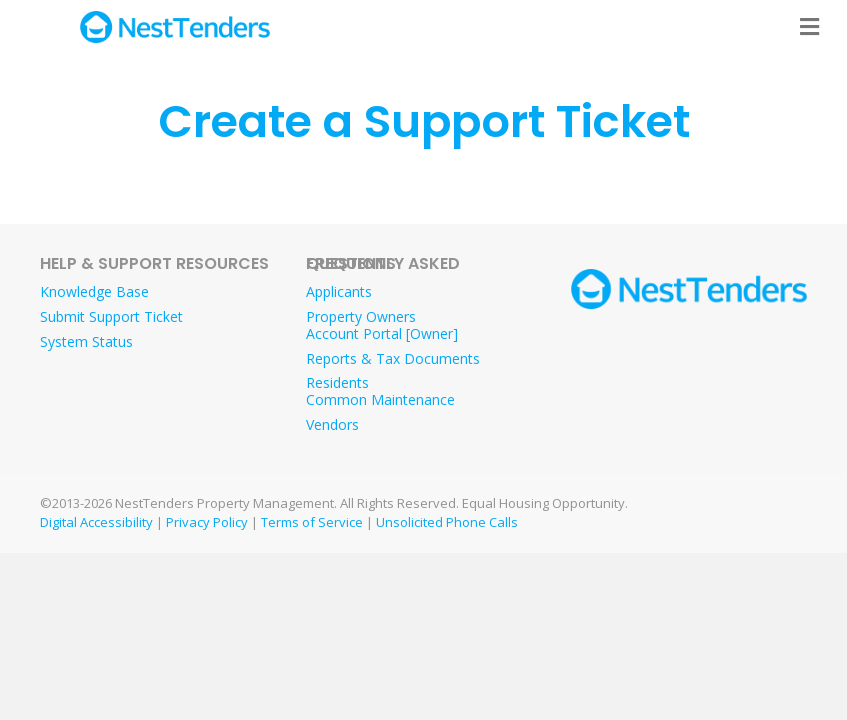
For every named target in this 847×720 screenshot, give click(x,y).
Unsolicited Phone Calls (447, 522)
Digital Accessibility (96, 522)
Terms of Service (312, 522)
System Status (86, 341)
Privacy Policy (207, 522)
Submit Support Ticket (111, 316)
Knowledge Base (94, 291)
